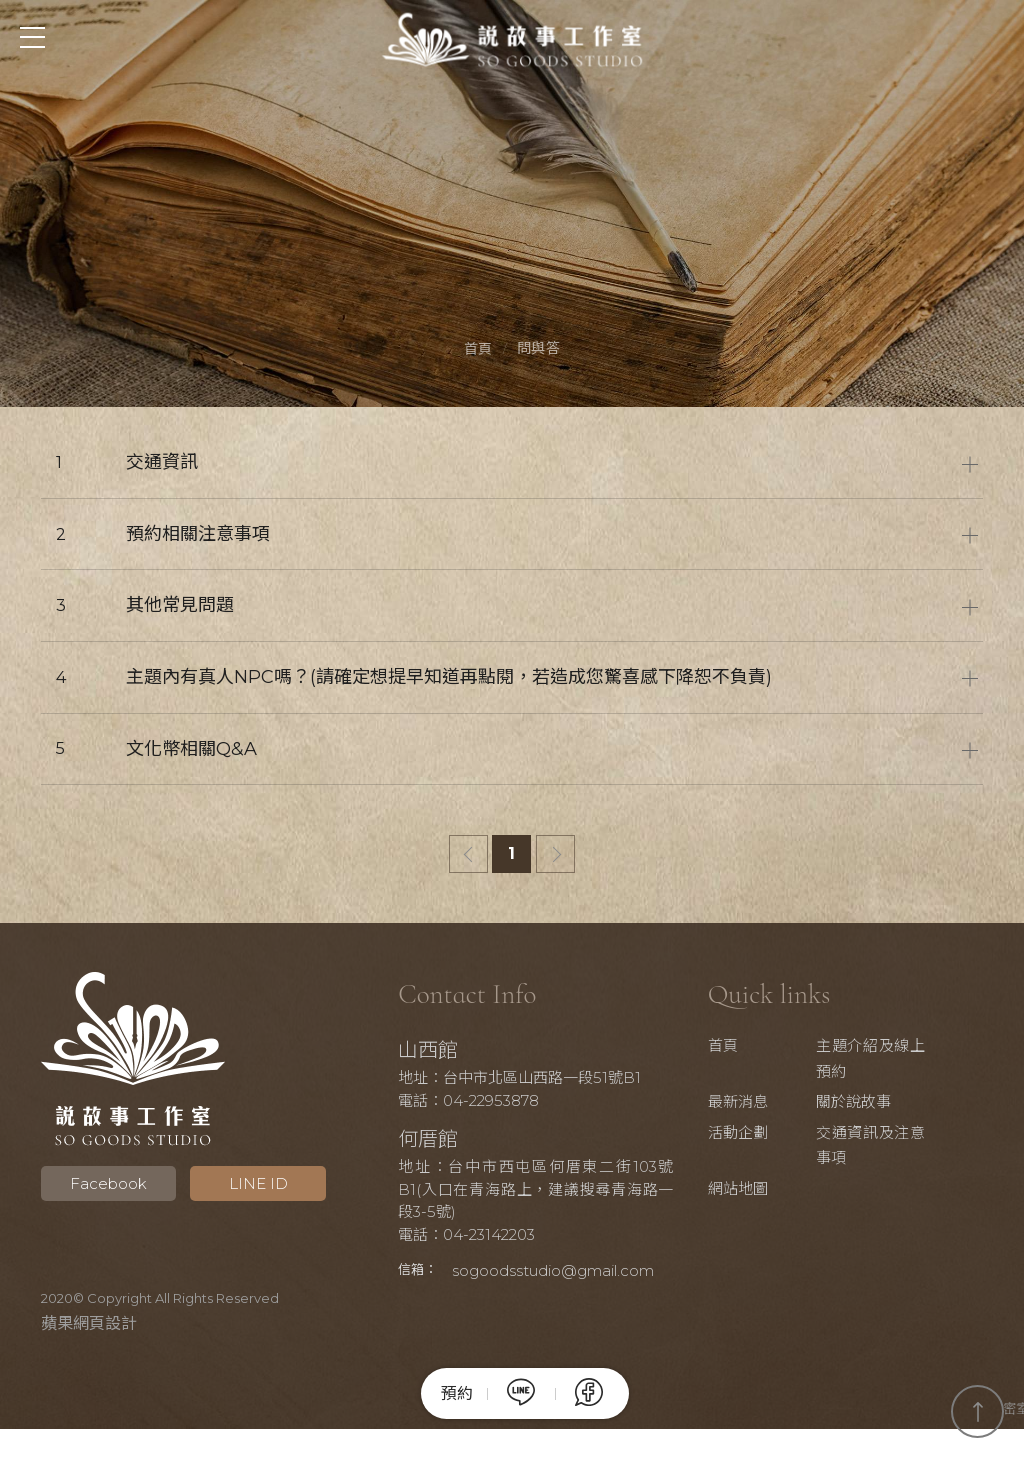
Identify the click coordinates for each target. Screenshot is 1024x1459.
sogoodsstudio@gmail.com (512, 1301)
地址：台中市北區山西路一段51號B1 (532, 1082)
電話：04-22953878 (481, 1105)
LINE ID (240, 1188)
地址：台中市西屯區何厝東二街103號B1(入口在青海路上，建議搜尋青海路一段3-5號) (536, 1194)
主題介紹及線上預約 (883, 1063)
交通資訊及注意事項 (883, 1150)
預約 (458, 1394)
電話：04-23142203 (479, 1239)
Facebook (102, 1188)
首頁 (478, 351)
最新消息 (762, 1106)
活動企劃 (762, 1137)
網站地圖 (762, 1193)
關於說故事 (870, 1106)
